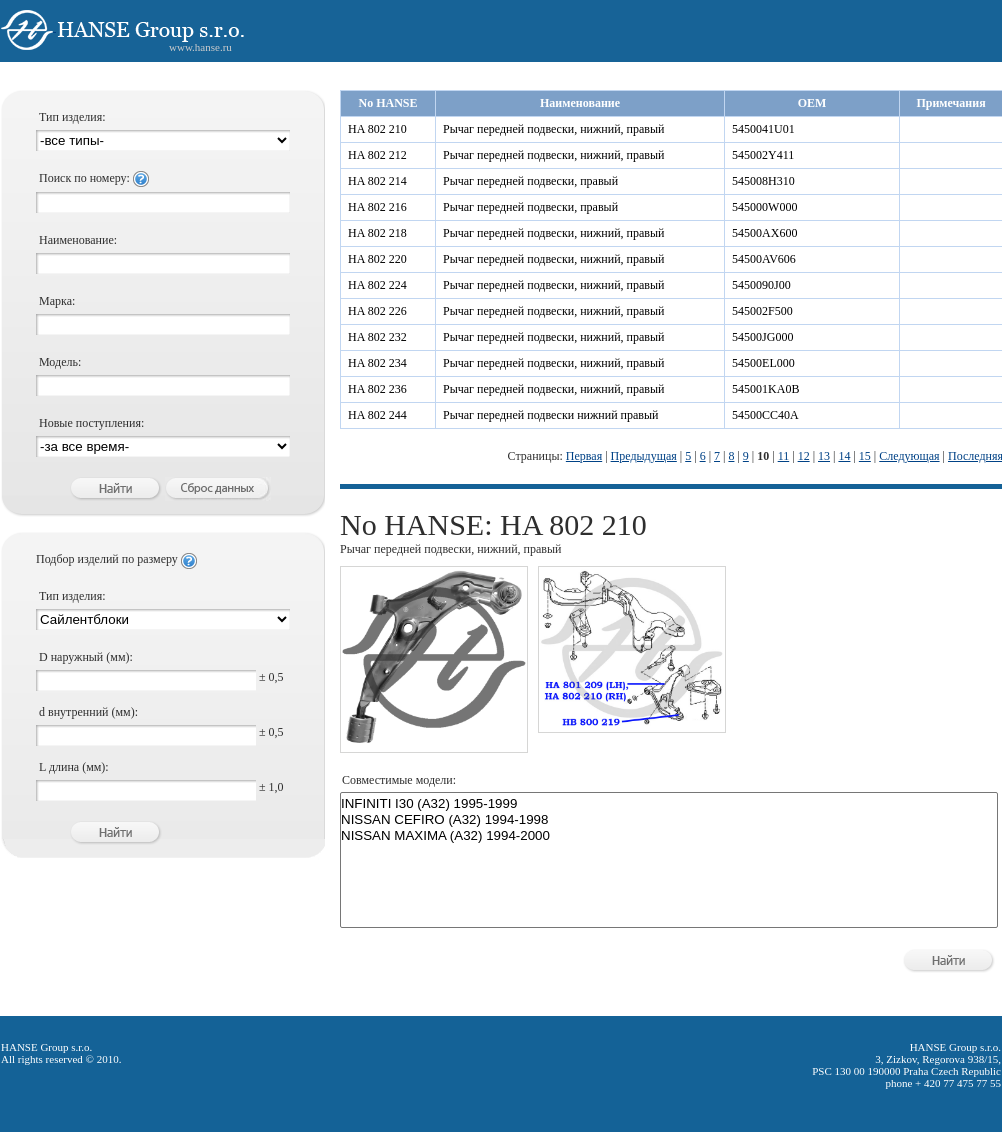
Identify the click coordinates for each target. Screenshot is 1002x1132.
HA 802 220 (377, 259)
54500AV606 (764, 259)
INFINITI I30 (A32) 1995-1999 (669, 804)
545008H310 (763, 181)
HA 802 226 (377, 311)
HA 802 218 (377, 233)
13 (824, 456)
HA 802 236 (377, 389)
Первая (584, 456)
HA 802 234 (377, 363)
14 (844, 456)
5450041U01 (763, 129)
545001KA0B (765, 389)
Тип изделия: (72, 117)
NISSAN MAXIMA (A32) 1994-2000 (669, 836)
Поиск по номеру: (94, 178)
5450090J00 (761, 285)
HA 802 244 (377, 415)
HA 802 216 (377, 207)
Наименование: (78, 240)
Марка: (57, 301)
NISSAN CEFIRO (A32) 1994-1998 (669, 820)
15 (865, 456)
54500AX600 (764, 233)
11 (784, 456)
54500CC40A (765, 415)
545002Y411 (763, 155)
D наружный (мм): (86, 657)
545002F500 (762, 311)
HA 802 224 (377, 285)
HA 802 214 (377, 181)
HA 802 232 (377, 337)
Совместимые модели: (399, 780)
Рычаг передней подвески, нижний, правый (554, 129)
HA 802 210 (377, 129)
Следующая (909, 456)
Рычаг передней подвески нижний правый (551, 415)
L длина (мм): (74, 767)
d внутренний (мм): (88, 712)
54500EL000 (763, 363)
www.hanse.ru (200, 47)
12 (804, 456)
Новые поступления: (91, 423)
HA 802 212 (377, 155)
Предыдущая (644, 456)
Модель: (60, 362)
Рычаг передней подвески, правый (530, 181)
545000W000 (764, 207)
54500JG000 (762, 337)
